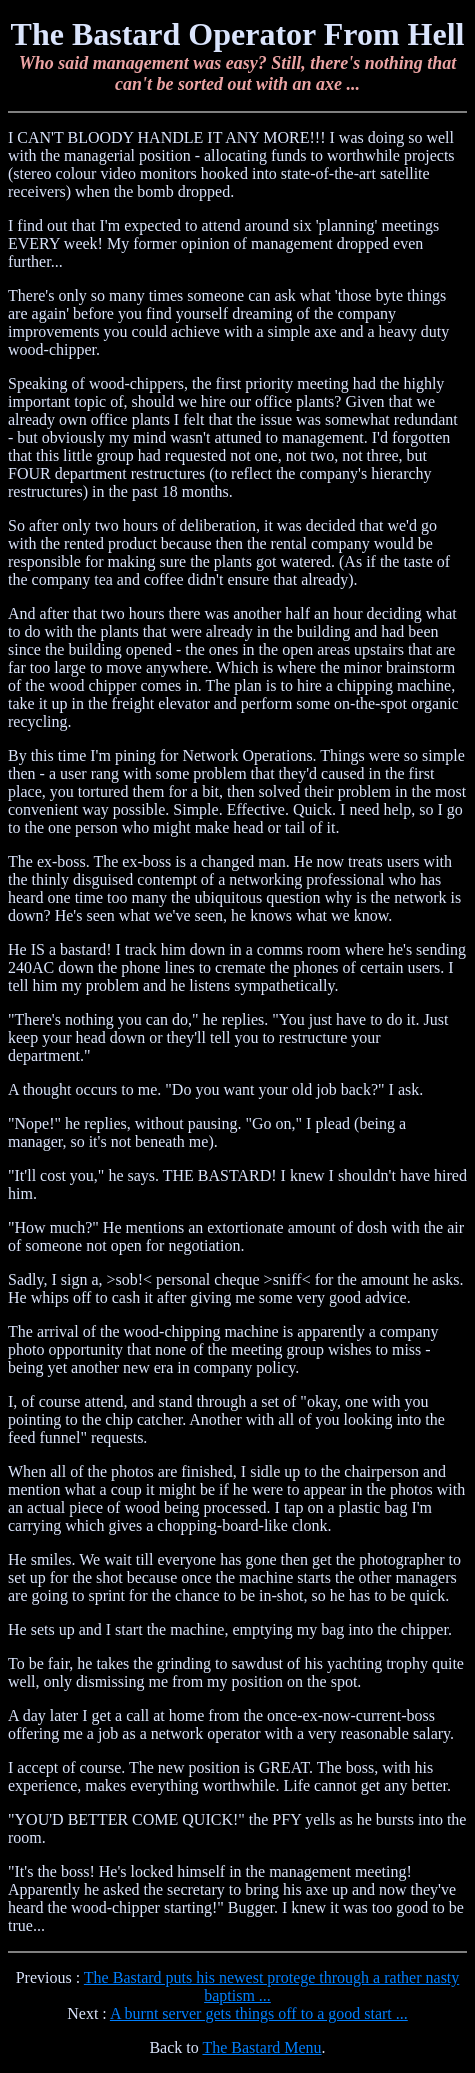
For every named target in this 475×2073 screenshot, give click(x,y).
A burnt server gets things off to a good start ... (259, 2013)
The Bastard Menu (261, 2047)
